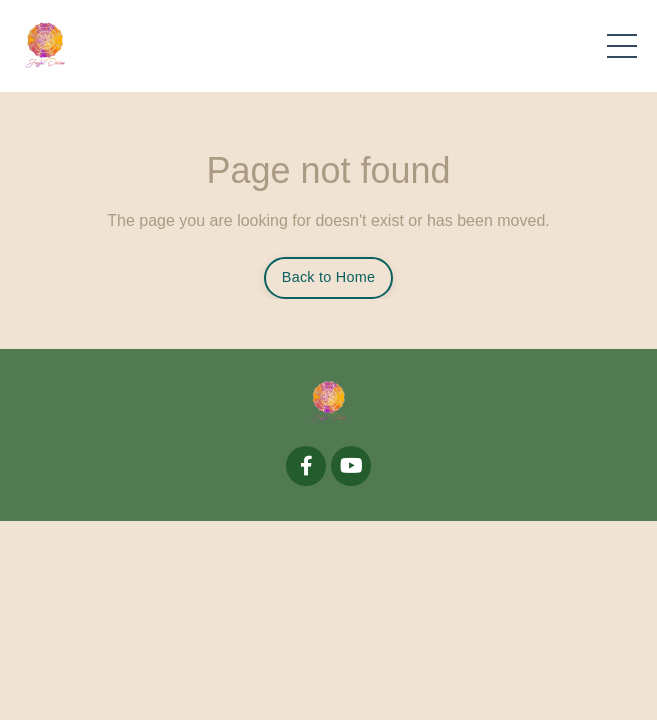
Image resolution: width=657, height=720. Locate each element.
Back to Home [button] (328, 277)
